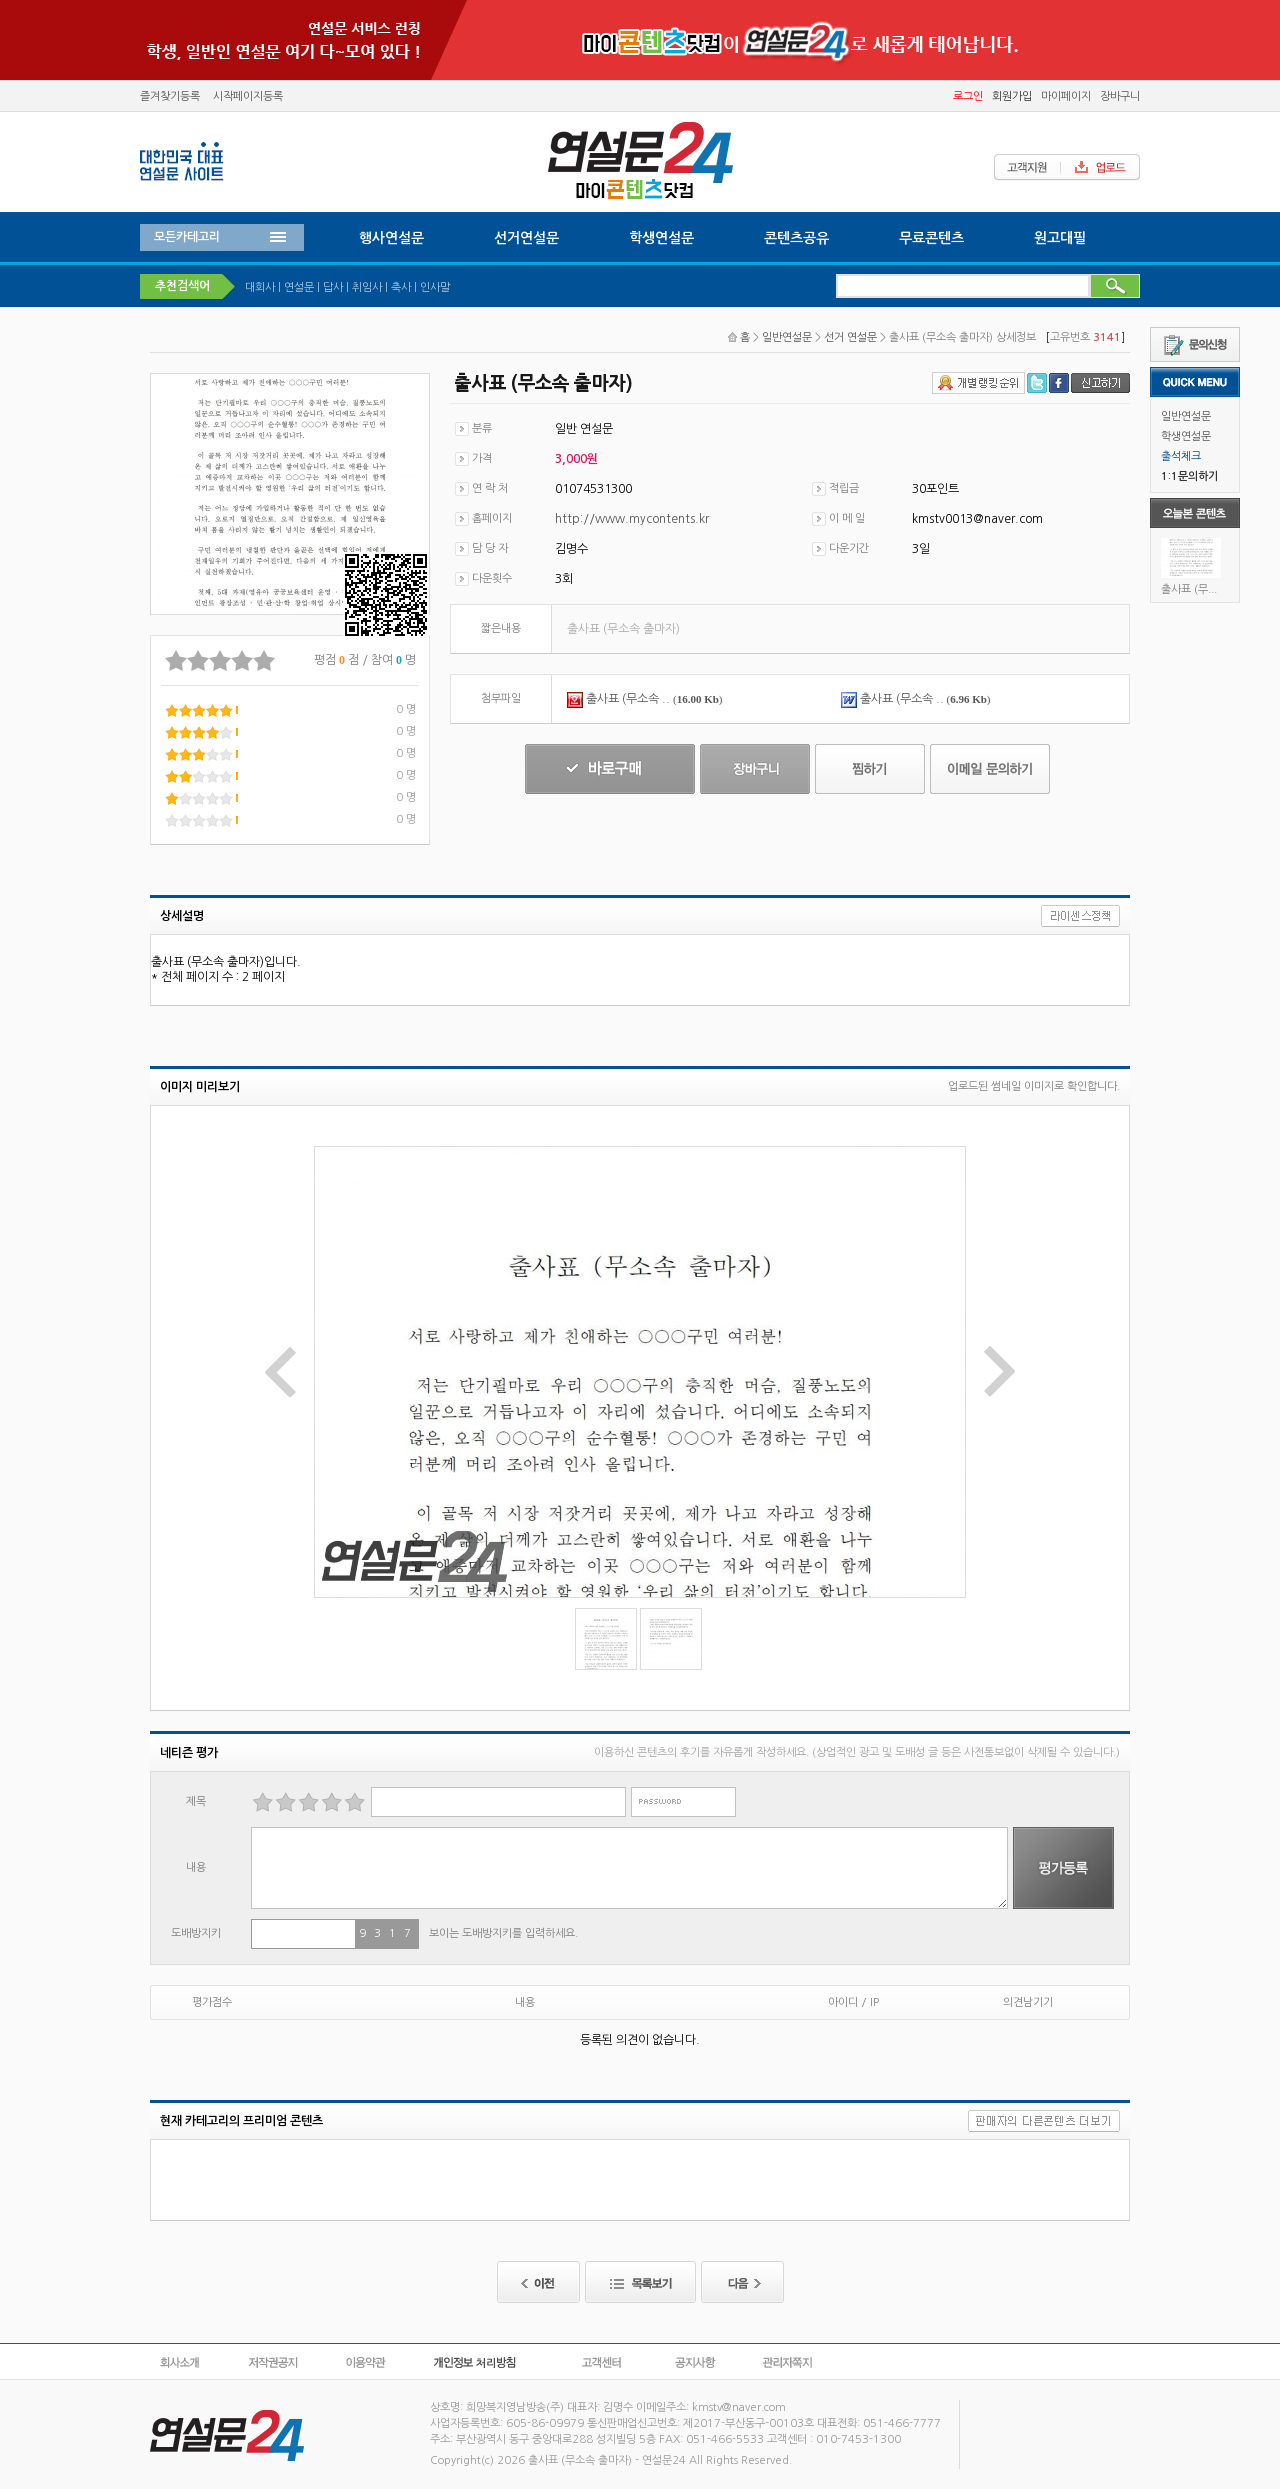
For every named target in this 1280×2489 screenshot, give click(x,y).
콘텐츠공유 (796, 238)
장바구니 (1120, 96)
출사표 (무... (1189, 589)
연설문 (299, 287)
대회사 (260, 287)
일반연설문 (1186, 416)
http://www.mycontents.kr (632, 519)
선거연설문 (526, 238)
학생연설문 (1186, 436)
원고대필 (1060, 238)
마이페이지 (1066, 96)
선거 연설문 (850, 337)
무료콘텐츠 (931, 238)
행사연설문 (391, 238)
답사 (333, 287)
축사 (401, 287)
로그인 (968, 96)
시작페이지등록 (248, 96)
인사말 (435, 287)
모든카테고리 (187, 237)
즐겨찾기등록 (170, 96)
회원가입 (1012, 96)
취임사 (367, 287)
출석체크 (1181, 456)
